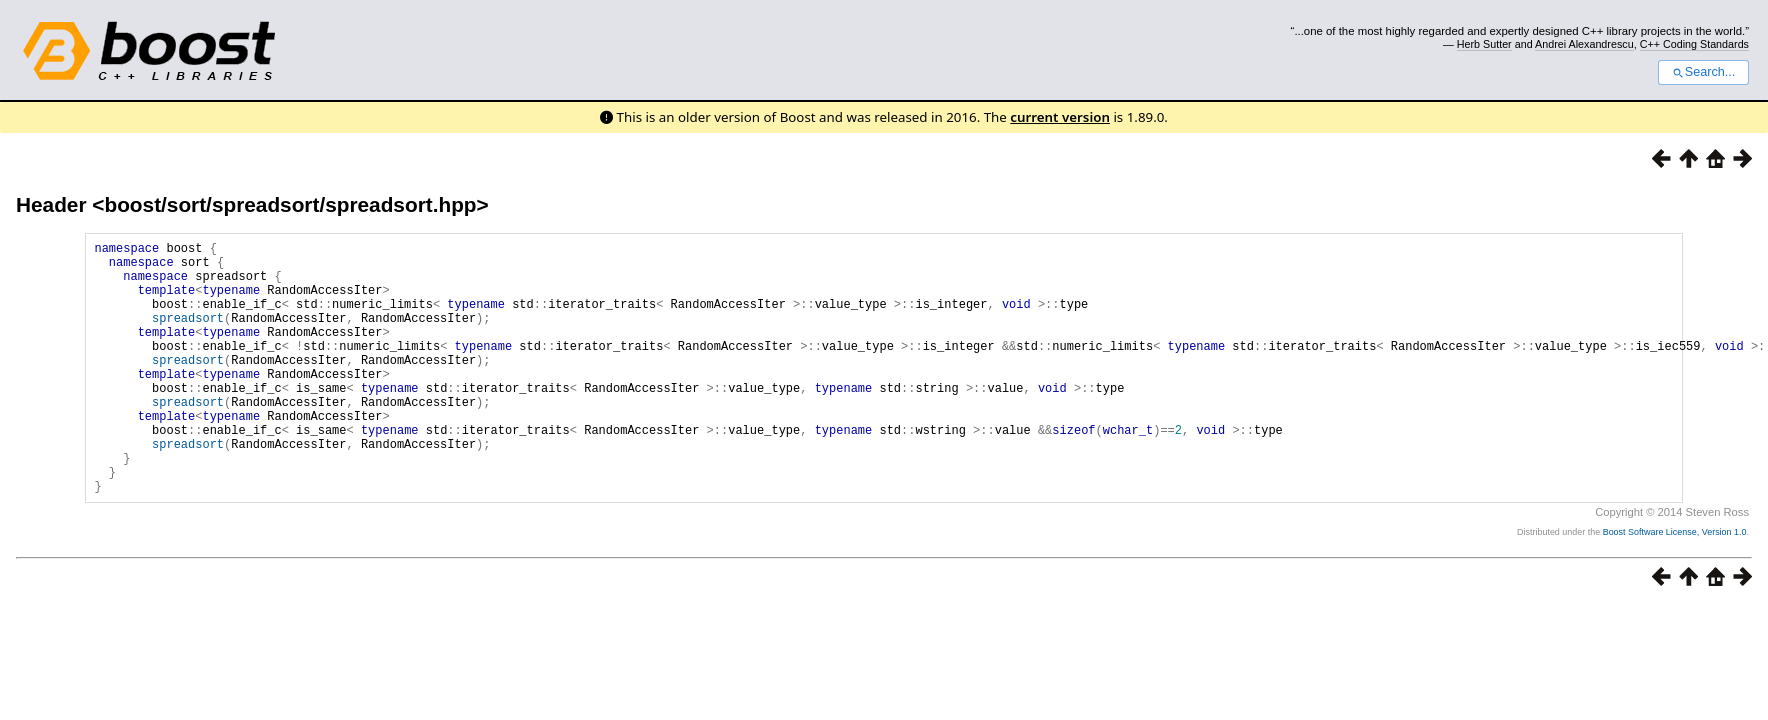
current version (1060, 117)
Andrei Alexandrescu (1584, 44)
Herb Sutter (1484, 44)
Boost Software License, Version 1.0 (1675, 586)
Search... (1703, 72)
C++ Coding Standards (1694, 44)
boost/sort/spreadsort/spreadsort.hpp (290, 204)
